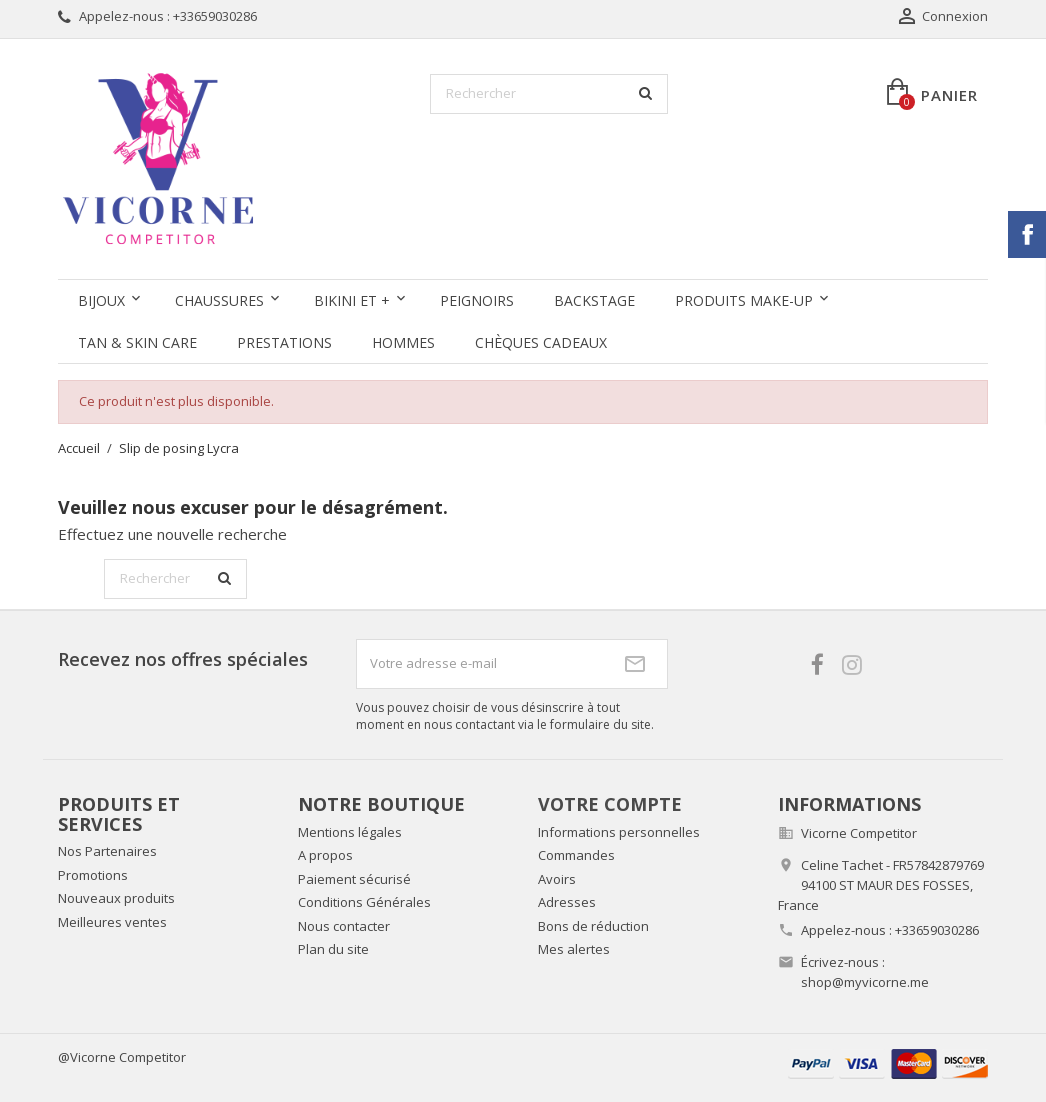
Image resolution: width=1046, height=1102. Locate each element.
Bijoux (101, 300)
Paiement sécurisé (354, 879)
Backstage (594, 300)
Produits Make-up (744, 300)
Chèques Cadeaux (541, 342)
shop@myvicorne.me (865, 982)
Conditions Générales (364, 902)
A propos (325, 855)
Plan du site (333, 949)
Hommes (403, 342)
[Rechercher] (549, 94)
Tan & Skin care (137, 342)
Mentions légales (350, 832)
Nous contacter (344, 926)
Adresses (567, 902)
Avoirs (557, 879)
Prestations (284, 342)
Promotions (93, 875)
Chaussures (219, 300)
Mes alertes (574, 949)
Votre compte (610, 804)
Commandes (576, 855)
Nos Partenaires (107, 851)
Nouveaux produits (116, 898)
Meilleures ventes (112, 922)
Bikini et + (352, 300)
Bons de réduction (593, 926)
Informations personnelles (619, 832)
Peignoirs (477, 300)
